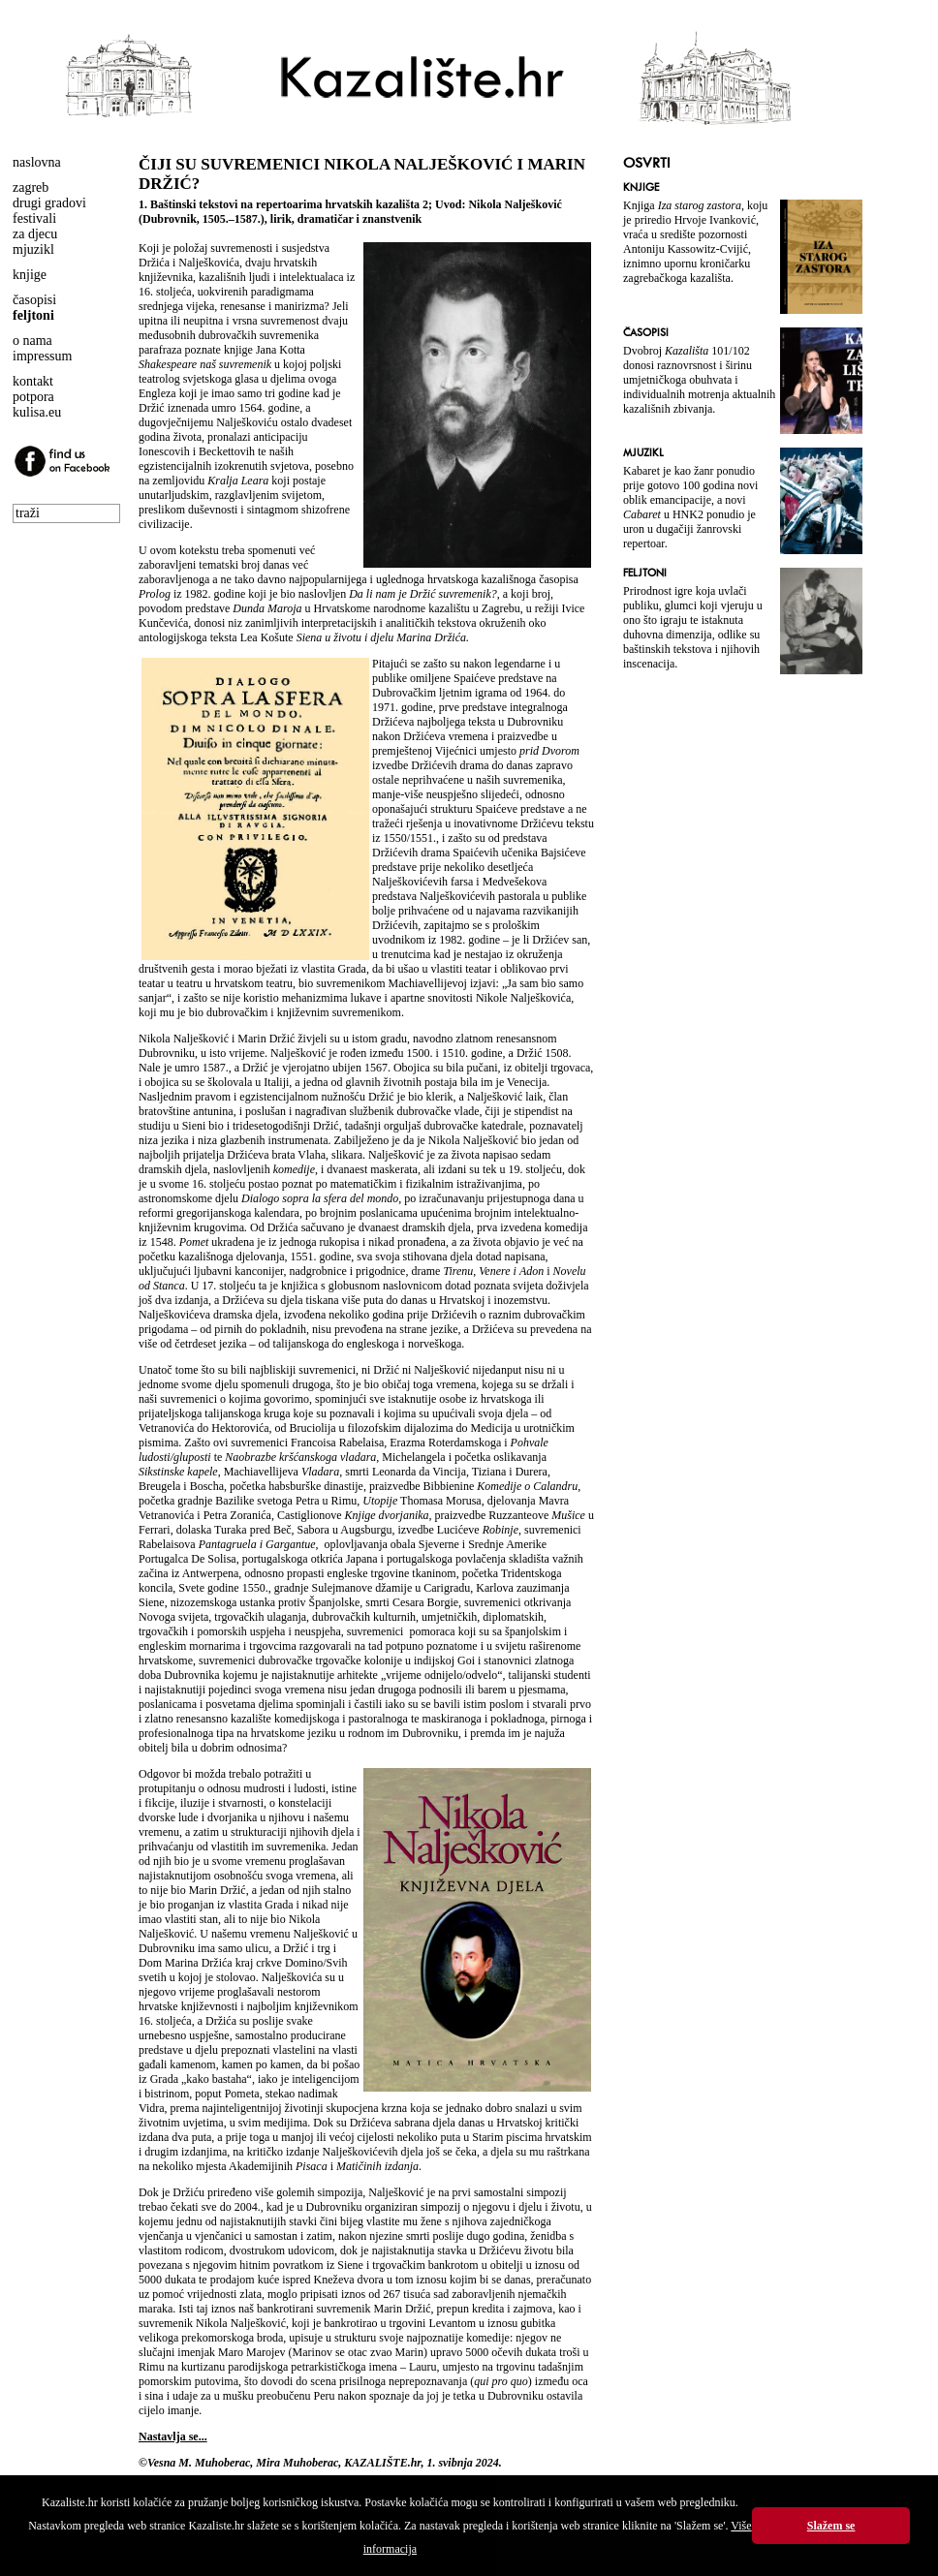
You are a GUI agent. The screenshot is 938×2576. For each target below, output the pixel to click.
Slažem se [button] (831, 2525)
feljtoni (33, 315)
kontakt (33, 381)
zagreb (30, 187)
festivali (34, 218)
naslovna (37, 162)
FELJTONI (645, 573)
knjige (30, 274)
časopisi (34, 300)
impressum (42, 356)
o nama (32, 340)
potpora (33, 396)
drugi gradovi (49, 203)
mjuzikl (33, 249)
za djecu (35, 234)
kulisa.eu (37, 412)
